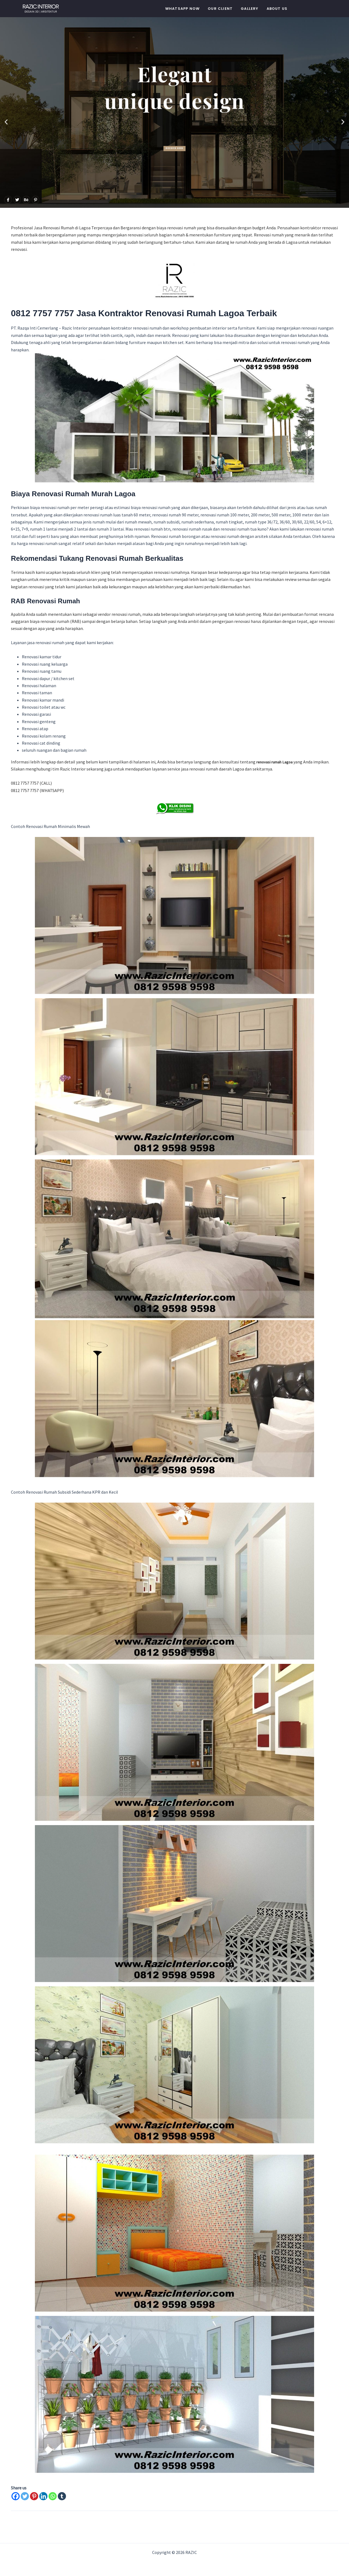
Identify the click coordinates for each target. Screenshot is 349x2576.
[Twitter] (25, 2496)
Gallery (249, 8)
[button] (6, 121)
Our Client (220, 8)
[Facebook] (15, 2496)
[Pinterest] (34, 2496)
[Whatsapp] (53, 2496)
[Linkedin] (43, 2496)
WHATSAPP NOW (182, 8)
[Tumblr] (62, 2496)
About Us (277, 8)
